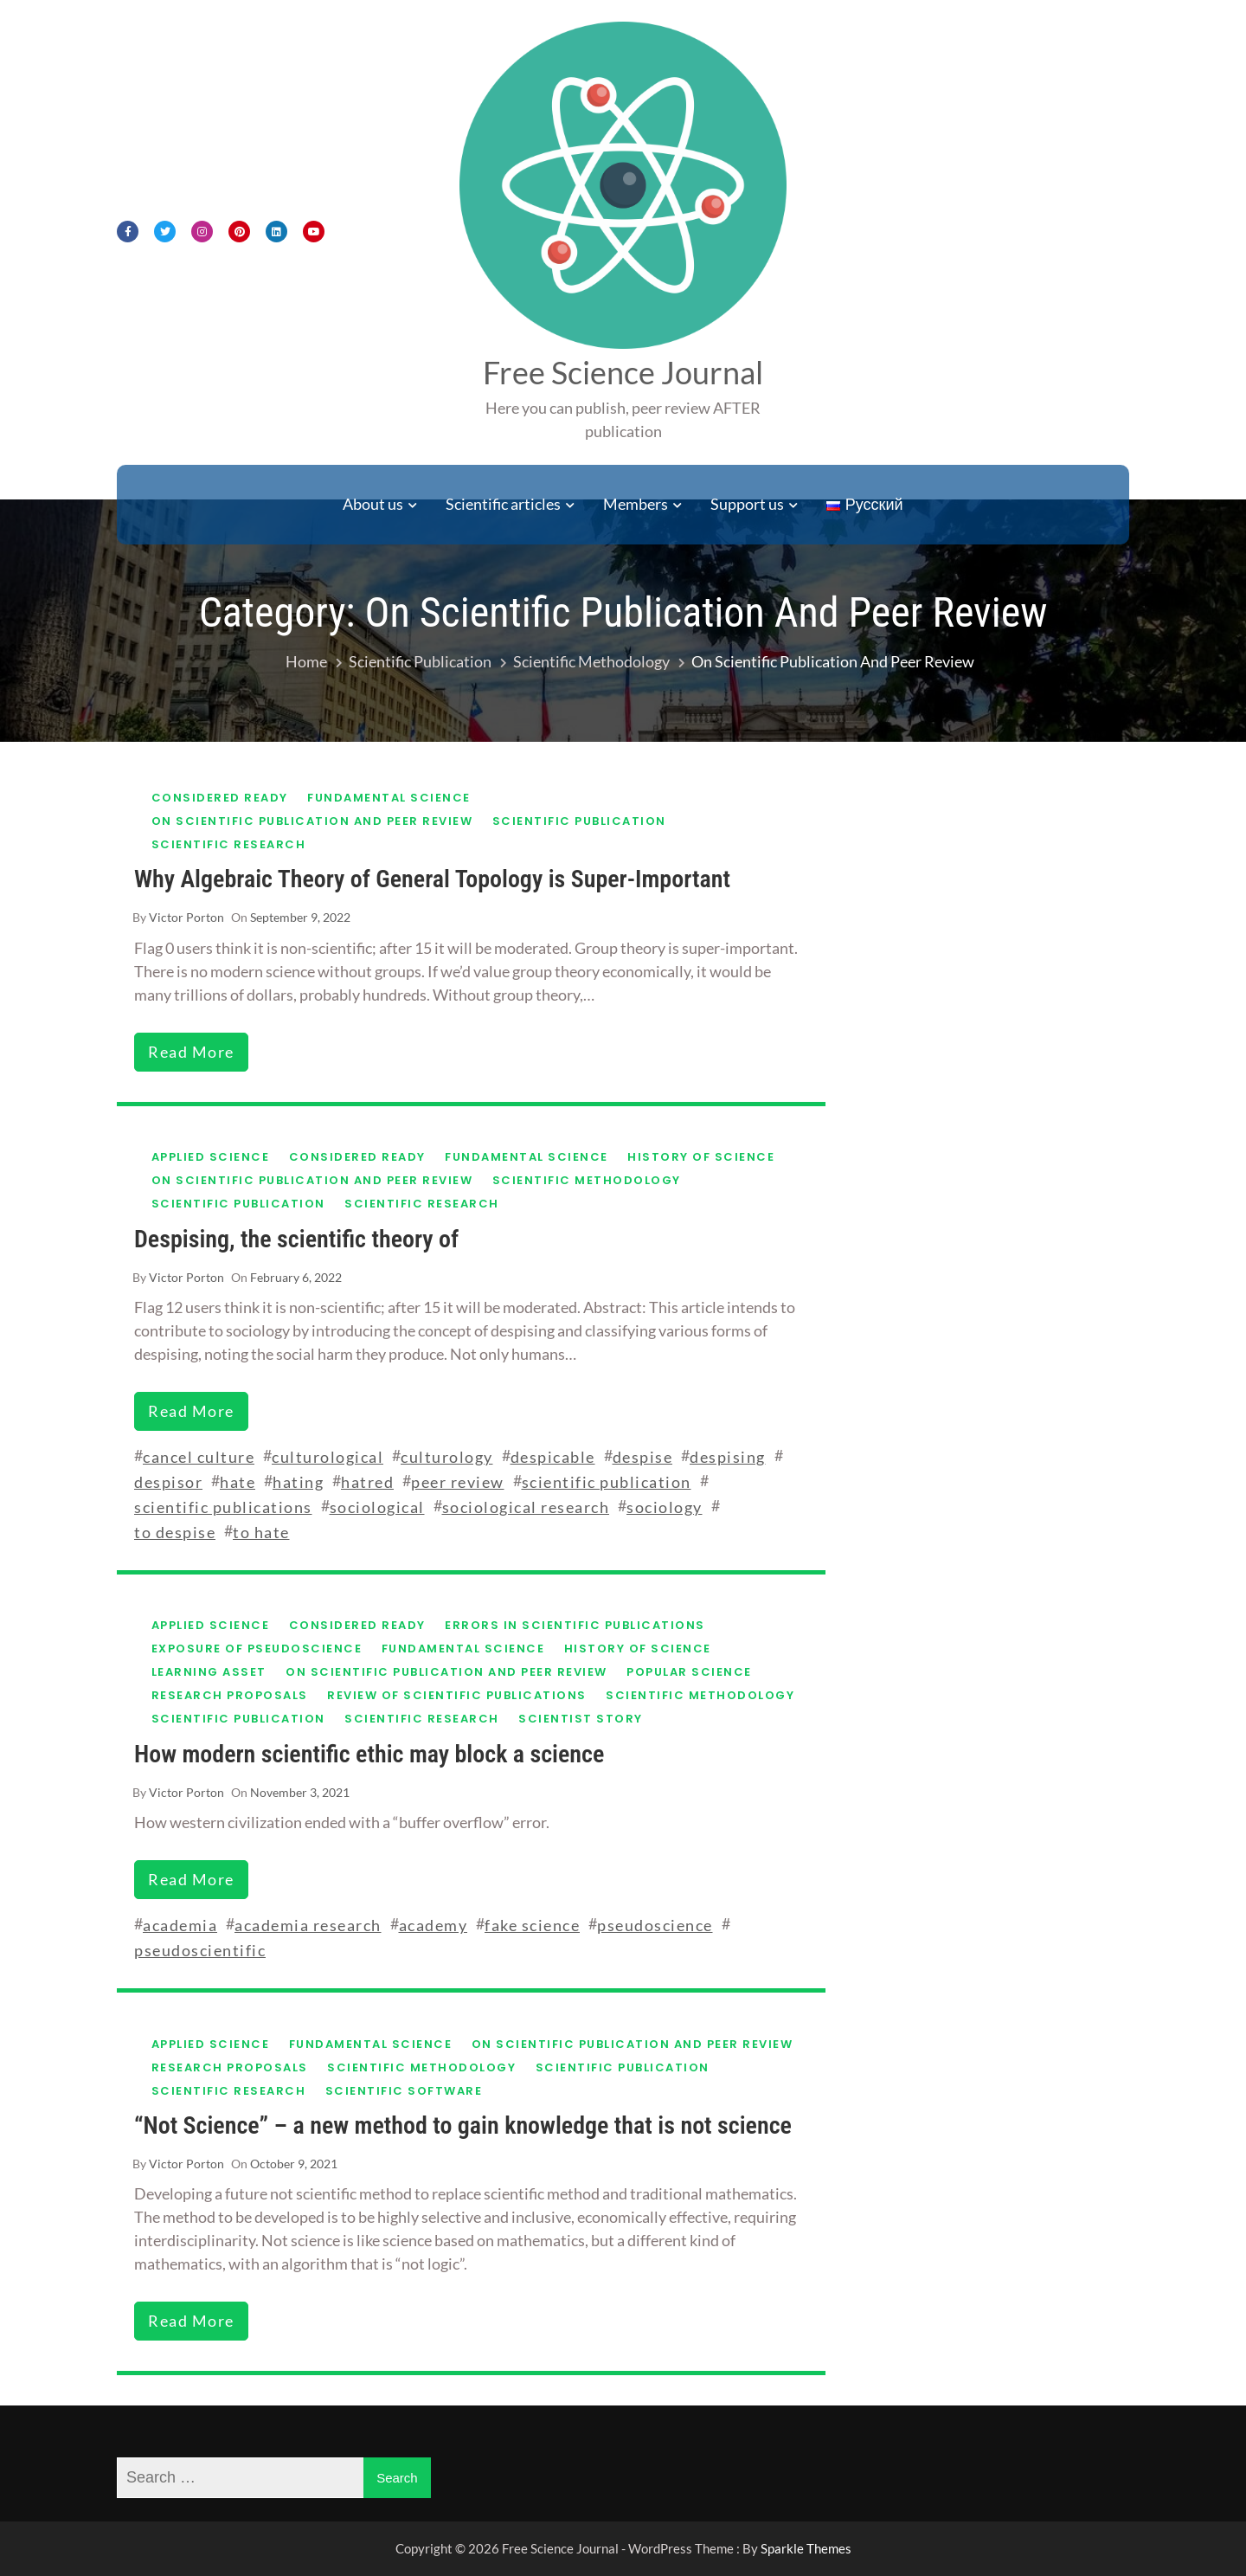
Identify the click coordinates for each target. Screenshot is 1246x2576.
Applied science (210, 1157)
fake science (532, 1925)
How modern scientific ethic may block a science (369, 1754)
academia (180, 1925)
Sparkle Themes (806, 2548)
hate (237, 1481)
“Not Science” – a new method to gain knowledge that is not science (463, 2125)
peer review (457, 1481)
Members (635, 503)
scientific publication (606, 1481)
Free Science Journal (623, 372)
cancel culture (198, 1456)
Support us (747, 503)
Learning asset (209, 1672)
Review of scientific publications (457, 1695)
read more (191, 1051)
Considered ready (219, 797)
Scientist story (580, 1718)
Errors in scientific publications (575, 1625)
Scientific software (404, 2091)
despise (643, 1456)
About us (373, 503)
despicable (553, 1456)
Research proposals (229, 1695)
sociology (664, 1507)
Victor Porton (186, 917)
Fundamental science (389, 797)
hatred (367, 1481)
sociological (377, 1507)
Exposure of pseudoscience (257, 1648)
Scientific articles (503, 503)
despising (728, 1456)
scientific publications (223, 1507)
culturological (327, 1456)
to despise (174, 1532)
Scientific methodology (586, 1180)
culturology (447, 1456)
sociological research (526, 1507)
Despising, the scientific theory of (296, 1239)
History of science (700, 1157)
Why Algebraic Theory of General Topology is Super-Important (432, 879)
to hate (261, 1532)
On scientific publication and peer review (312, 821)
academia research (308, 1925)
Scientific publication (579, 821)
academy (433, 1925)
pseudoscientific (200, 1950)
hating (298, 1481)
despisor (168, 1481)
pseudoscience (655, 1925)
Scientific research (228, 844)
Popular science (689, 1672)
